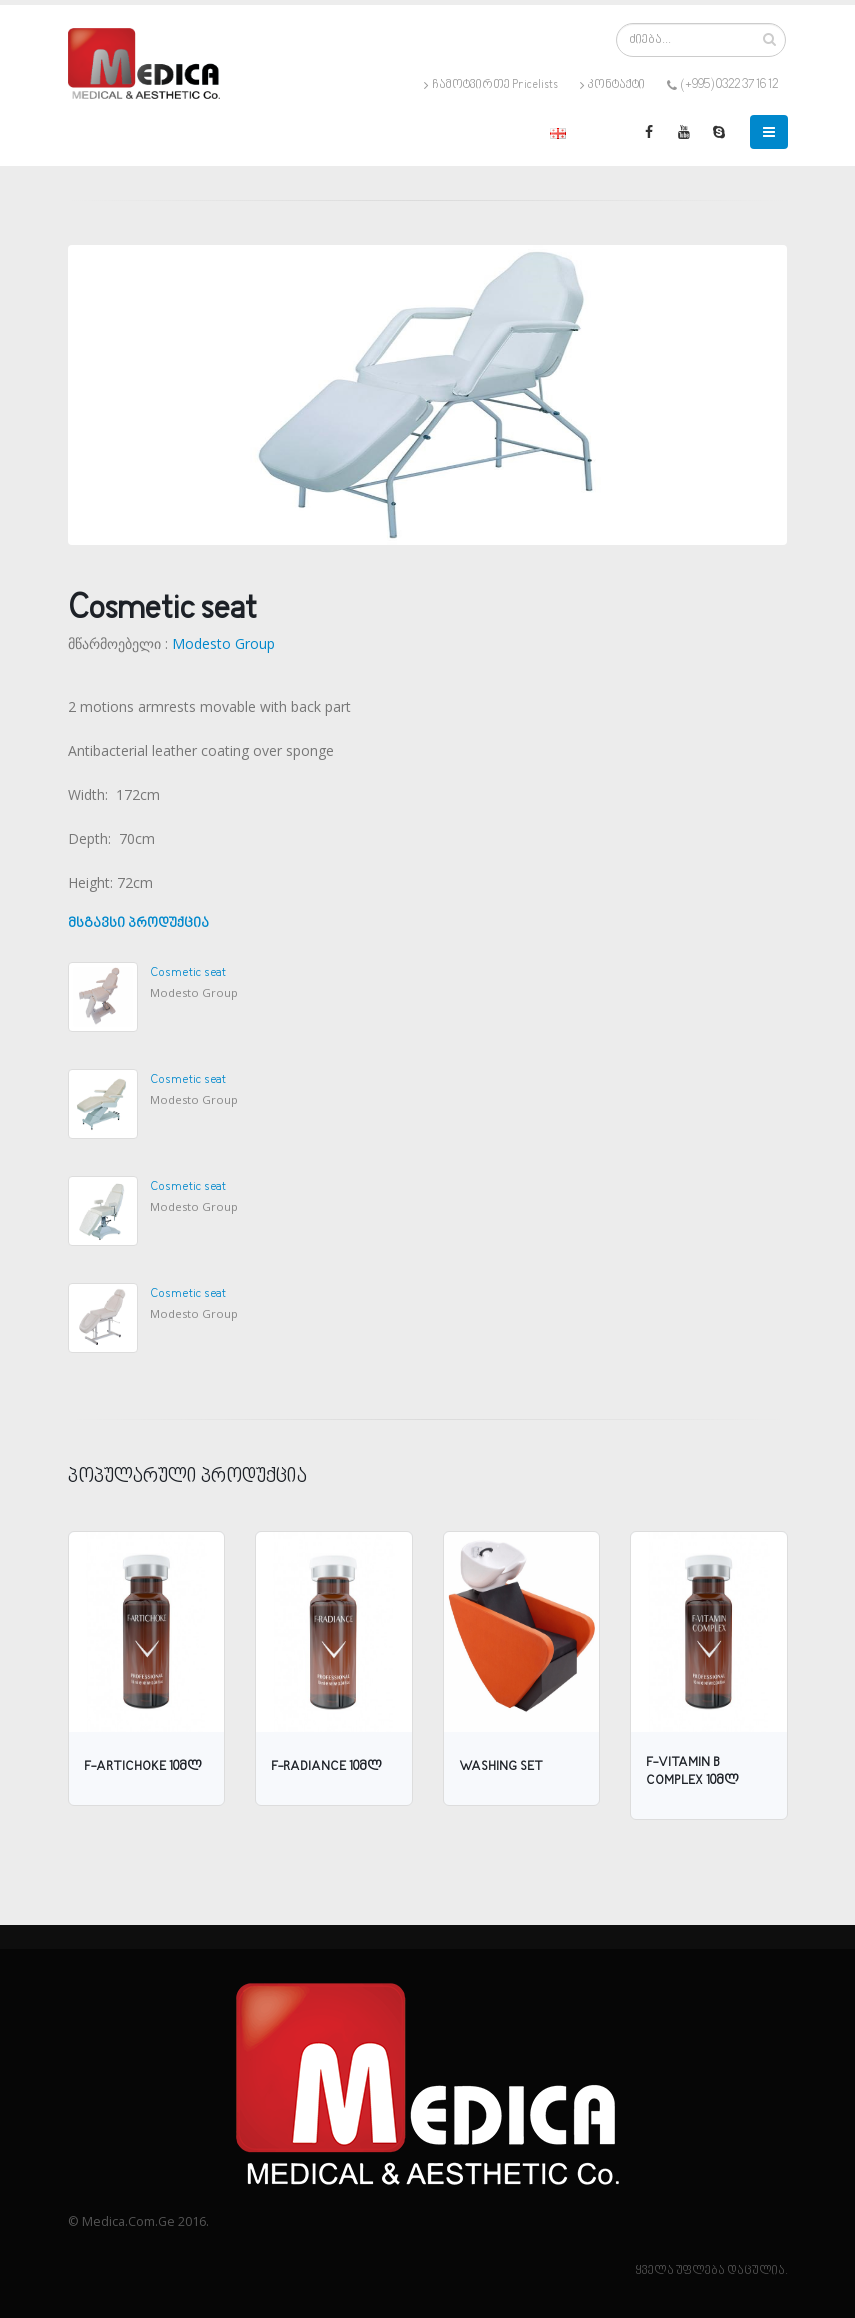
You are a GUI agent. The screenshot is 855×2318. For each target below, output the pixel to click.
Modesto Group (223, 643)
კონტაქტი (612, 85)
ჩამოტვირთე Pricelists (491, 85)
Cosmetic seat (188, 972)
